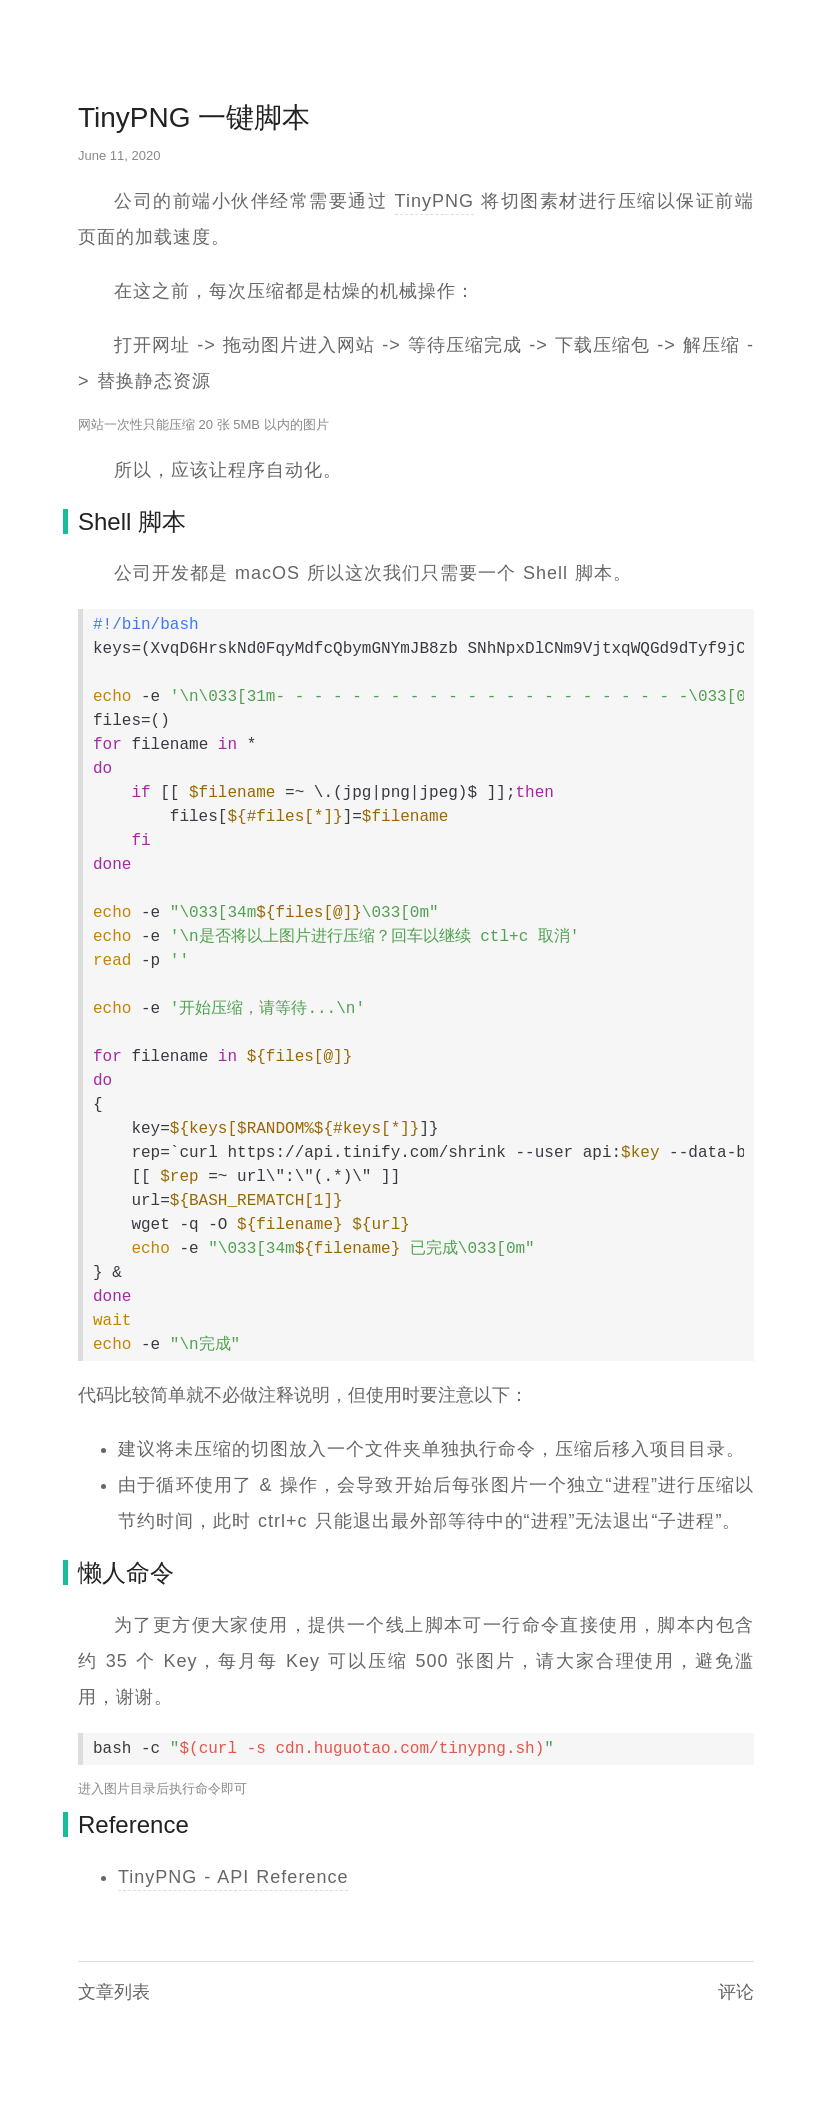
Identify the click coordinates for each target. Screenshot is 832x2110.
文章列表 (114, 1992)
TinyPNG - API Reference (233, 1877)
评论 (736, 1992)
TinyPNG (434, 201)
